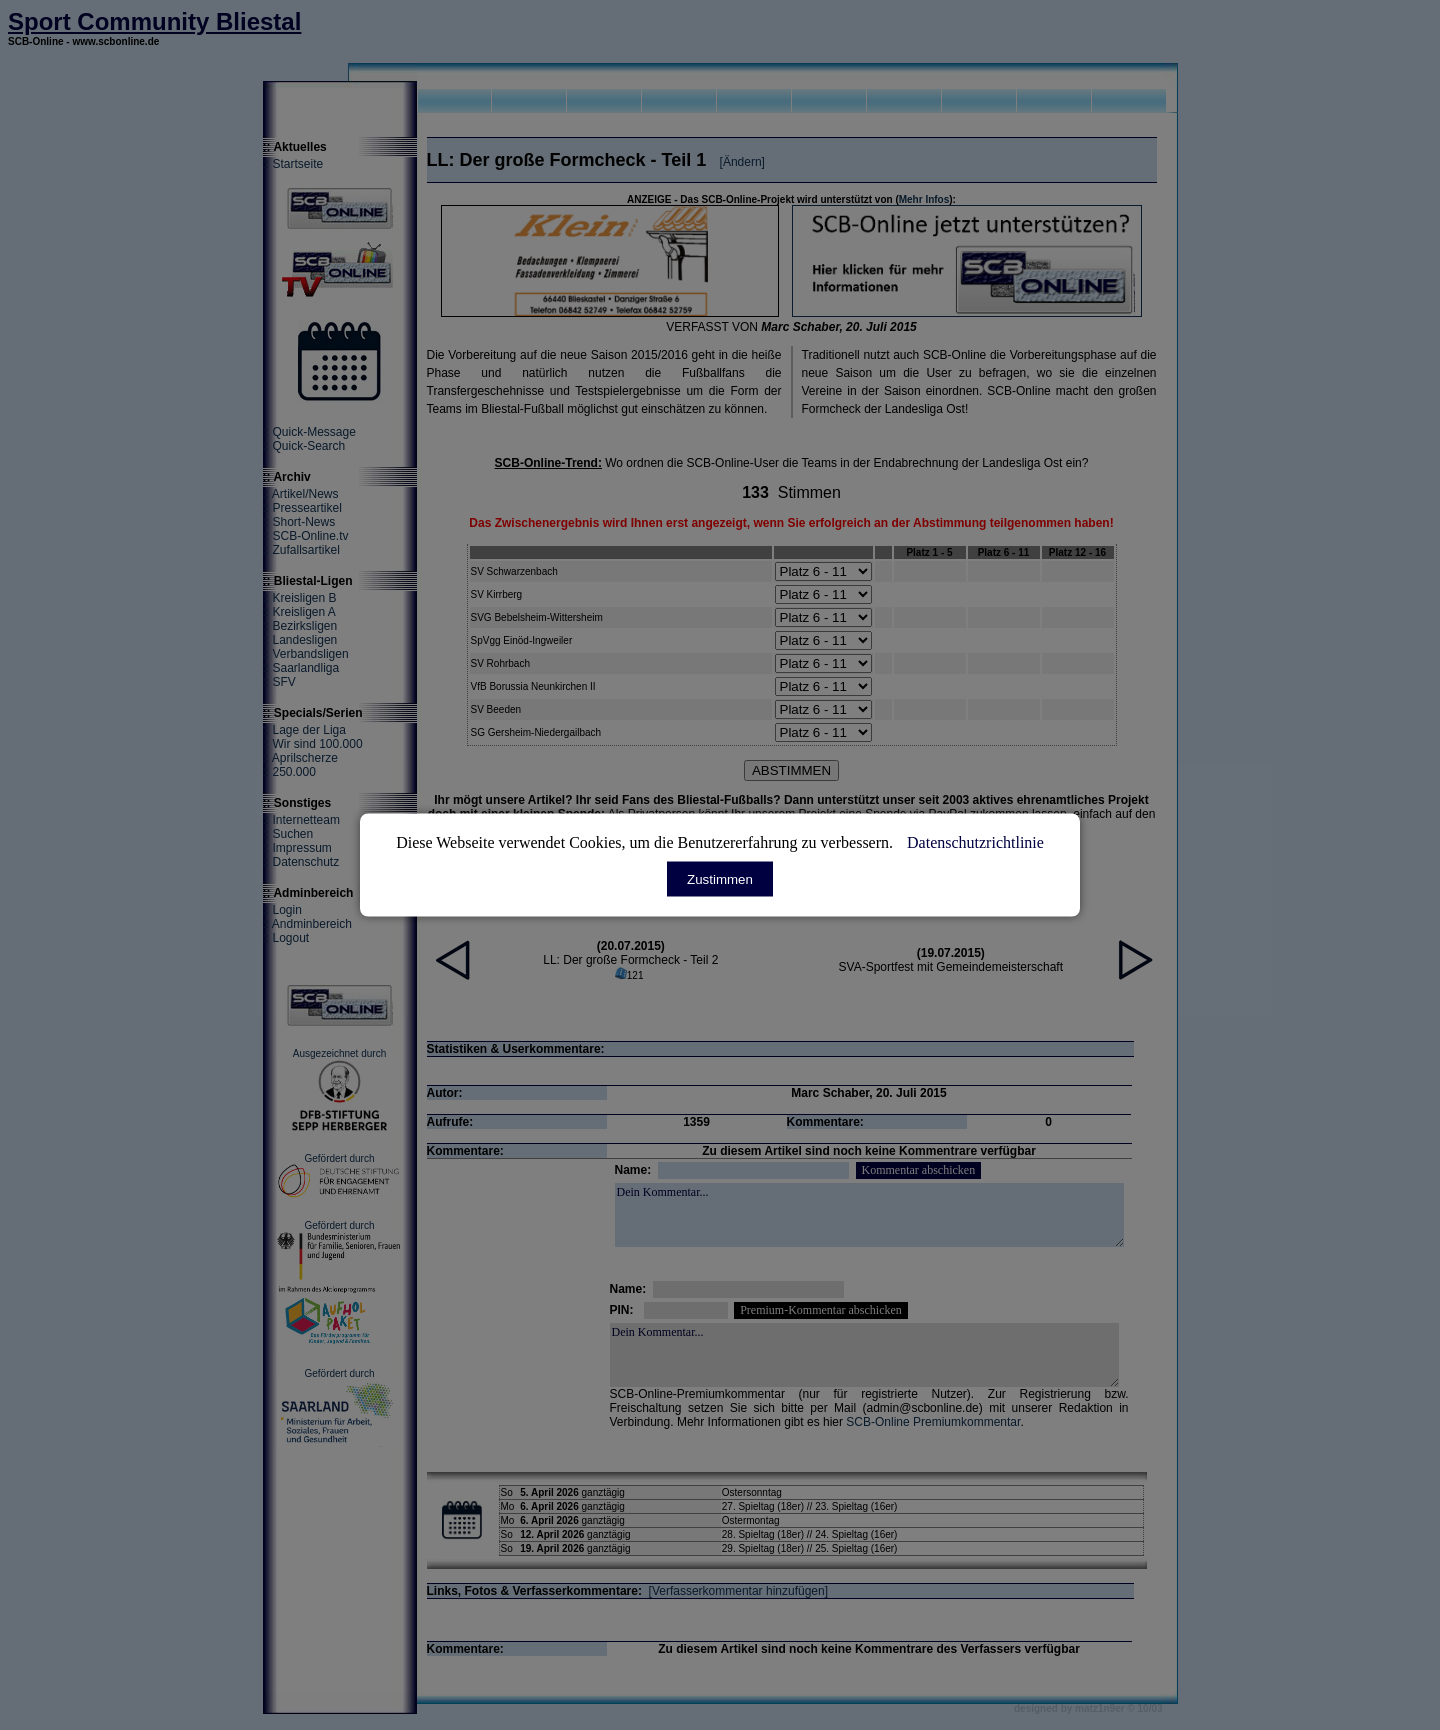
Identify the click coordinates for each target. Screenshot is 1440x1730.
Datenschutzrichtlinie (975, 842)
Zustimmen (720, 879)
